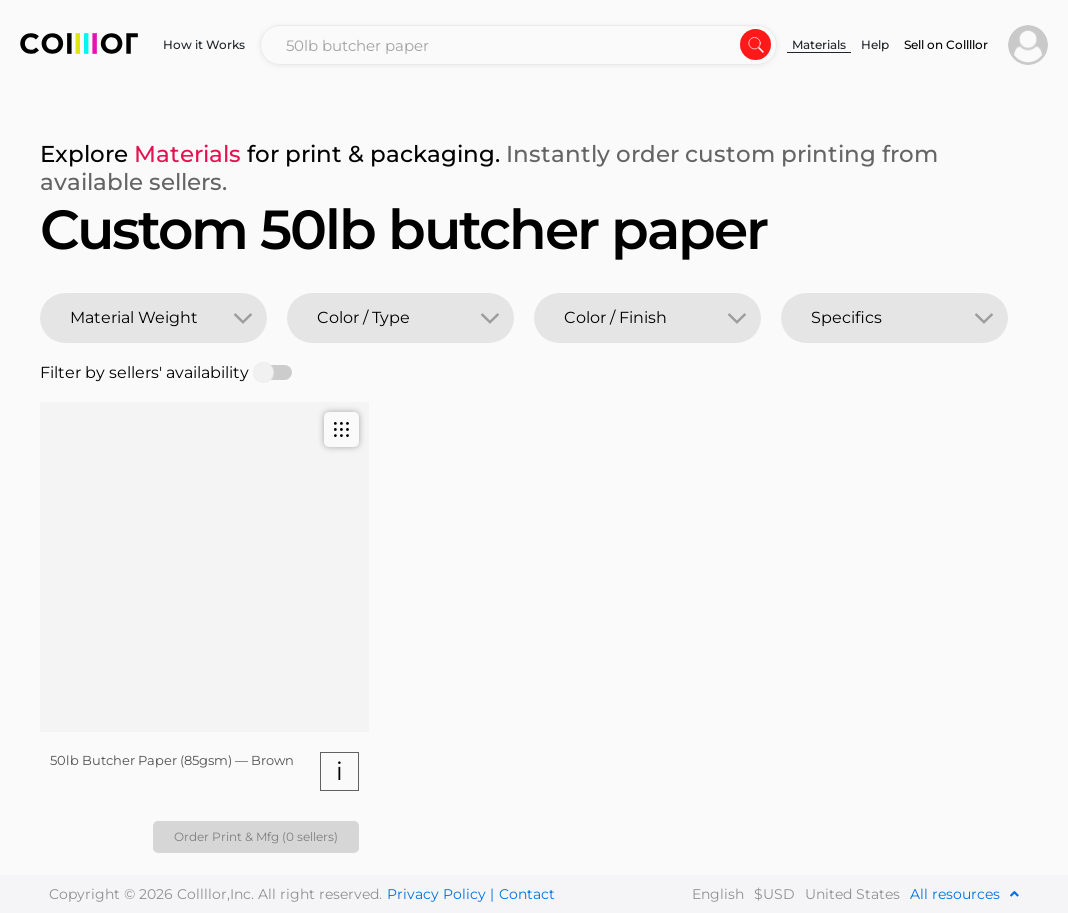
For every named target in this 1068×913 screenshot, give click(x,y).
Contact (527, 894)
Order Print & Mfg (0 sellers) (256, 836)
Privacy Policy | (440, 894)
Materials (819, 44)
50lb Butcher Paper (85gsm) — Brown (172, 760)
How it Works (204, 44)
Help (875, 44)
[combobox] (518, 45)
